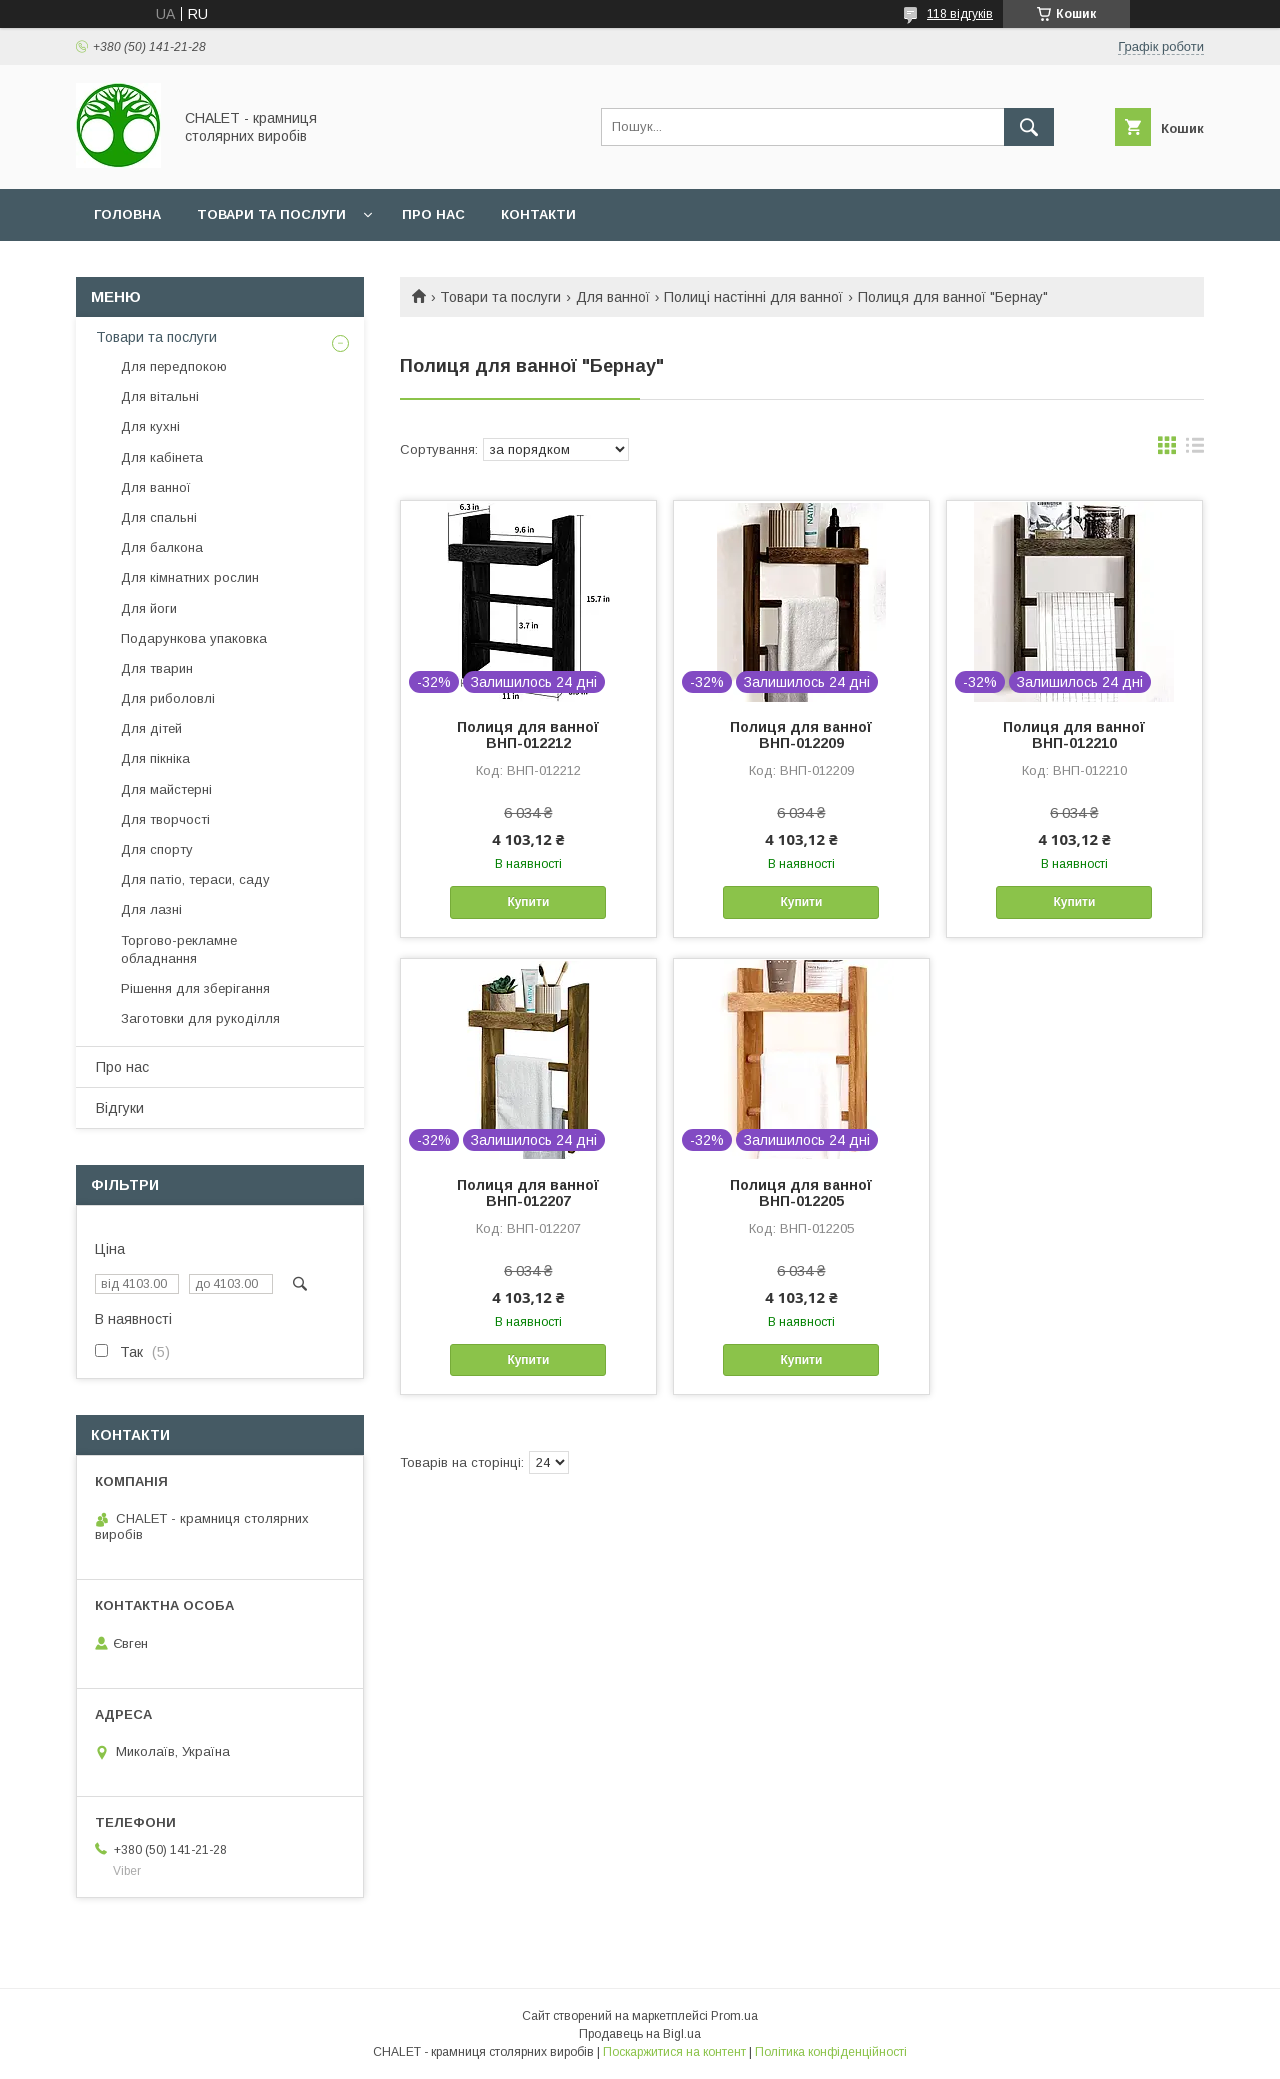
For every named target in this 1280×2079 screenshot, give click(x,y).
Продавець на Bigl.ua (640, 2034)
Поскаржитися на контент (674, 2052)
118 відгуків (960, 14)
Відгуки (120, 1108)
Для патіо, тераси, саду (195, 879)
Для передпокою (174, 366)
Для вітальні (160, 396)
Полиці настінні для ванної (753, 297)
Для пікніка (155, 758)
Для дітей (151, 728)
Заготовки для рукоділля (200, 1018)
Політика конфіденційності (831, 2052)
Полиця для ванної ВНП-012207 (528, 1193)
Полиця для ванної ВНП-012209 (801, 735)
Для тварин (157, 668)
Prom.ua (734, 2016)
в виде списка (1195, 450)
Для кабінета (162, 457)
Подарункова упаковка (194, 638)
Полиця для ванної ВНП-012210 (1074, 735)
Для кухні (150, 426)
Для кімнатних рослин (190, 577)
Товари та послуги (271, 214)
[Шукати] (1029, 127)
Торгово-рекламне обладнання (179, 949)
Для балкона (162, 547)
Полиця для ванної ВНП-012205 (801, 1193)
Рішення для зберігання (195, 988)
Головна (127, 214)
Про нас (433, 214)
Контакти (538, 214)
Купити (528, 902)
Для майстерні (166, 789)
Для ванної (613, 297)
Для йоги (149, 608)
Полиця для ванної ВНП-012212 (528, 735)
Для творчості (165, 819)
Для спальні (159, 517)
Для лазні (151, 909)
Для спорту (157, 849)
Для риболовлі (168, 698)
